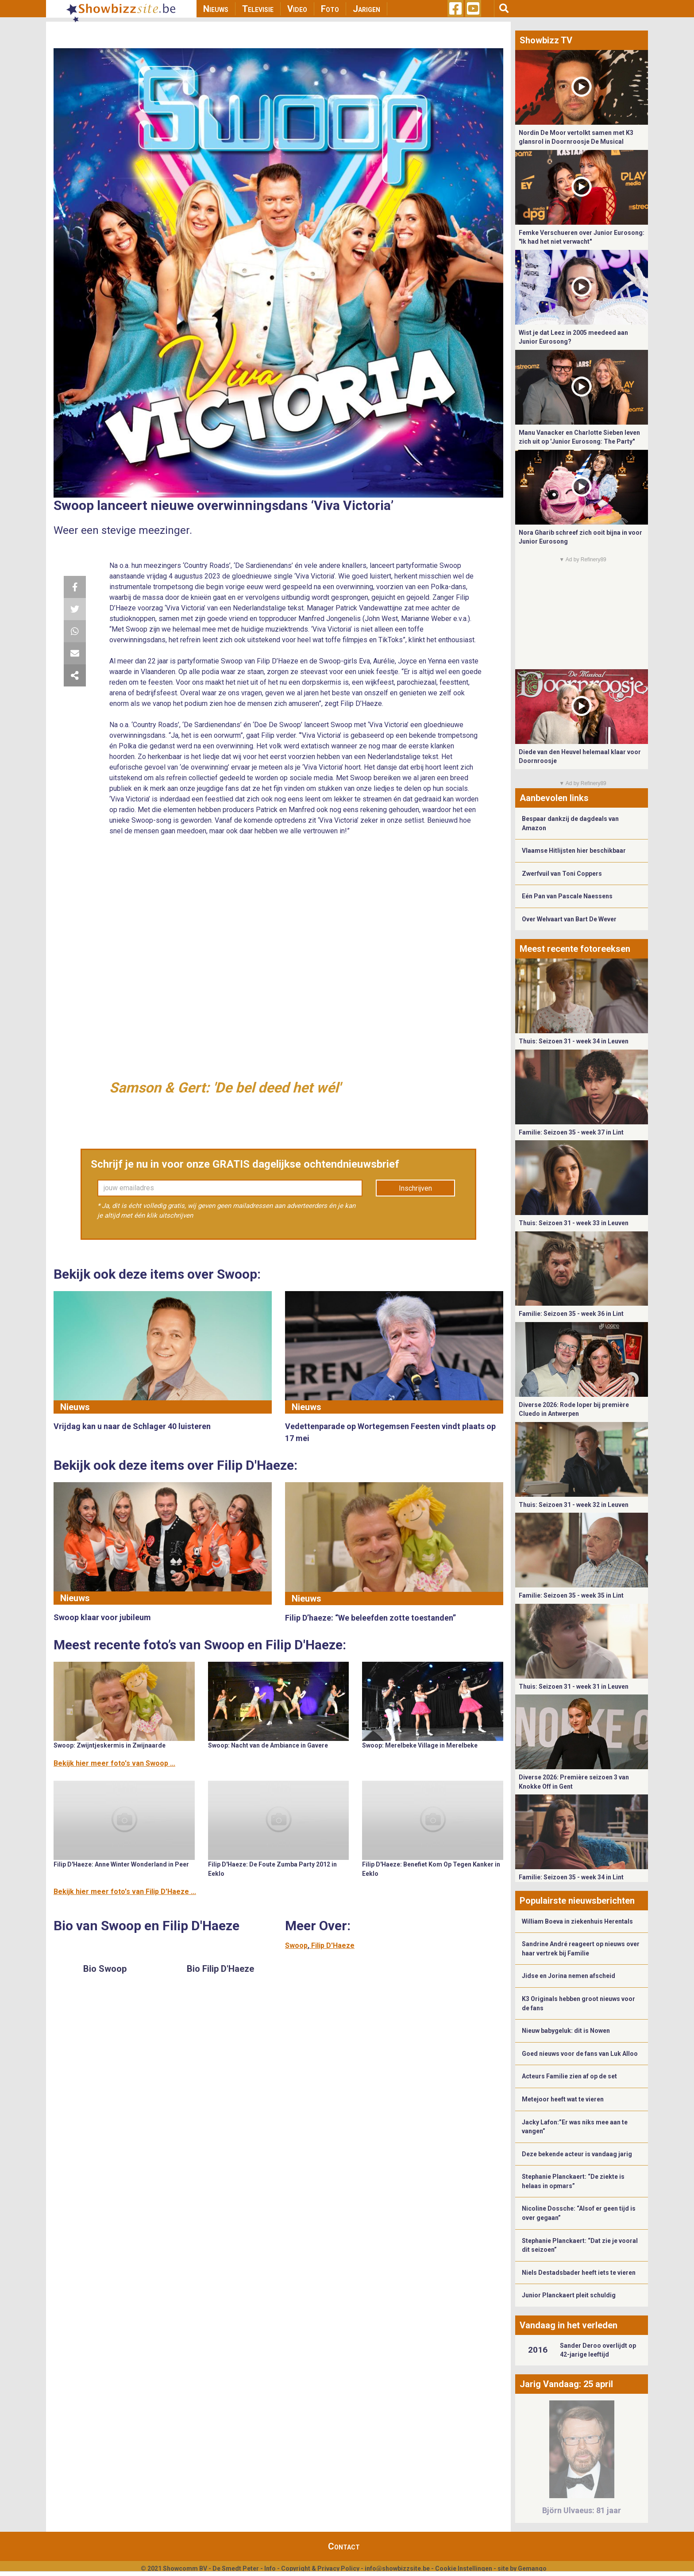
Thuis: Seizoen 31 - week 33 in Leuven (573, 1223)
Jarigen (366, 9)
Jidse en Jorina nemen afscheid (568, 1975)
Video (297, 9)
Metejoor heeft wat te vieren (563, 2099)
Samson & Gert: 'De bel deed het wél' (224, 1087)
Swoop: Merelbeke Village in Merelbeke (420, 1745)
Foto (330, 9)
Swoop (296, 1945)
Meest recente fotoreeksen (575, 948)
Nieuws (215, 9)
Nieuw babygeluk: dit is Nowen (566, 2030)
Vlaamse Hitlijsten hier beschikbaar (574, 850)
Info (270, 2568)
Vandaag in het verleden (568, 2325)
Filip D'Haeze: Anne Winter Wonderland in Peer (121, 1864)
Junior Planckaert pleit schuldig (569, 2295)
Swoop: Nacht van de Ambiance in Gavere (268, 1745)
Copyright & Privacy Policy (320, 2568)
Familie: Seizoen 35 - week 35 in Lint (571, 1595)
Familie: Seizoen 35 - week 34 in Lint (571, 1877)
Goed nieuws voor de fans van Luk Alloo (580, 2053)
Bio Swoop (105, 1968)
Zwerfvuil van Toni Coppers (562, 873)
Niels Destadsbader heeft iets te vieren (579, 2272)
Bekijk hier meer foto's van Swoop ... (114, 1763)
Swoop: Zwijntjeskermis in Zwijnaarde (110, 1745)
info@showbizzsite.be (397, 2568)
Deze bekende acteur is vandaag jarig (577, 2154)
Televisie (258, 9)
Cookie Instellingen (463, 2568)
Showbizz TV (546, 40)
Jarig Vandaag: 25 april (566, 2384)
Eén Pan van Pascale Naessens (567, 896)
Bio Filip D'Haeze (220, 1968)
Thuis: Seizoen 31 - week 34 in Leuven (573, 1041)
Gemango (532, 2568)
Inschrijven (415, 1188)
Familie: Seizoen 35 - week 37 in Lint (571, 1132)
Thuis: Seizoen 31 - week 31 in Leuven (573, 1686)
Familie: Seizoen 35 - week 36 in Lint (571, 1313)
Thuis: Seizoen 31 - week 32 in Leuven (573, 1504)
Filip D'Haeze (333, 1945)
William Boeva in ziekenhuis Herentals (577, 1921)
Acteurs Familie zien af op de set (569, 2076)
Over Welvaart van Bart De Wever (569, 919)
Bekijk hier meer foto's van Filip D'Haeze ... (125, 1891)
